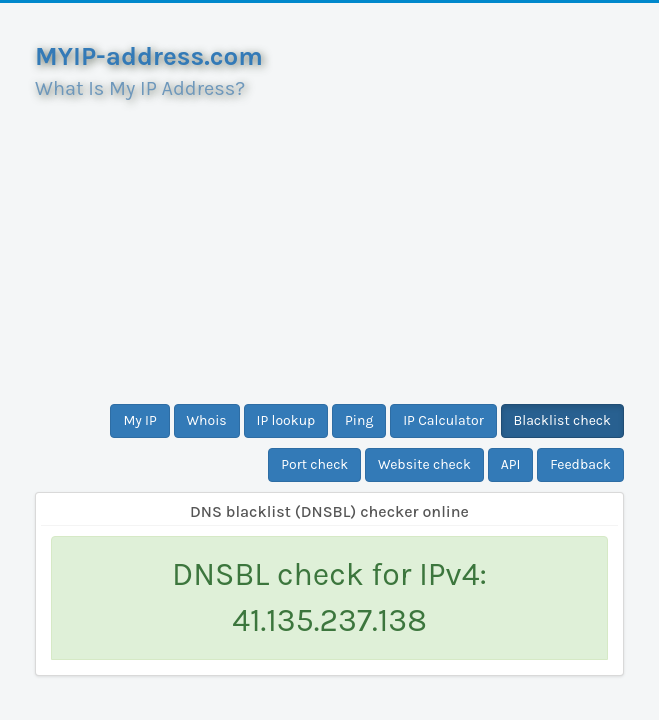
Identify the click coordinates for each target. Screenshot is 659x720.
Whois (207, 420)
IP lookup (286, 420)
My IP (139, 420)
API (511, 464)
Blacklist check (562, 420)
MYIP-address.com (149, 56)
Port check (314, 464)
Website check (424, 464)
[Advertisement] (329, 244)
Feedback (580, 464)
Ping (359, 420)
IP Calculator (443, 420)
